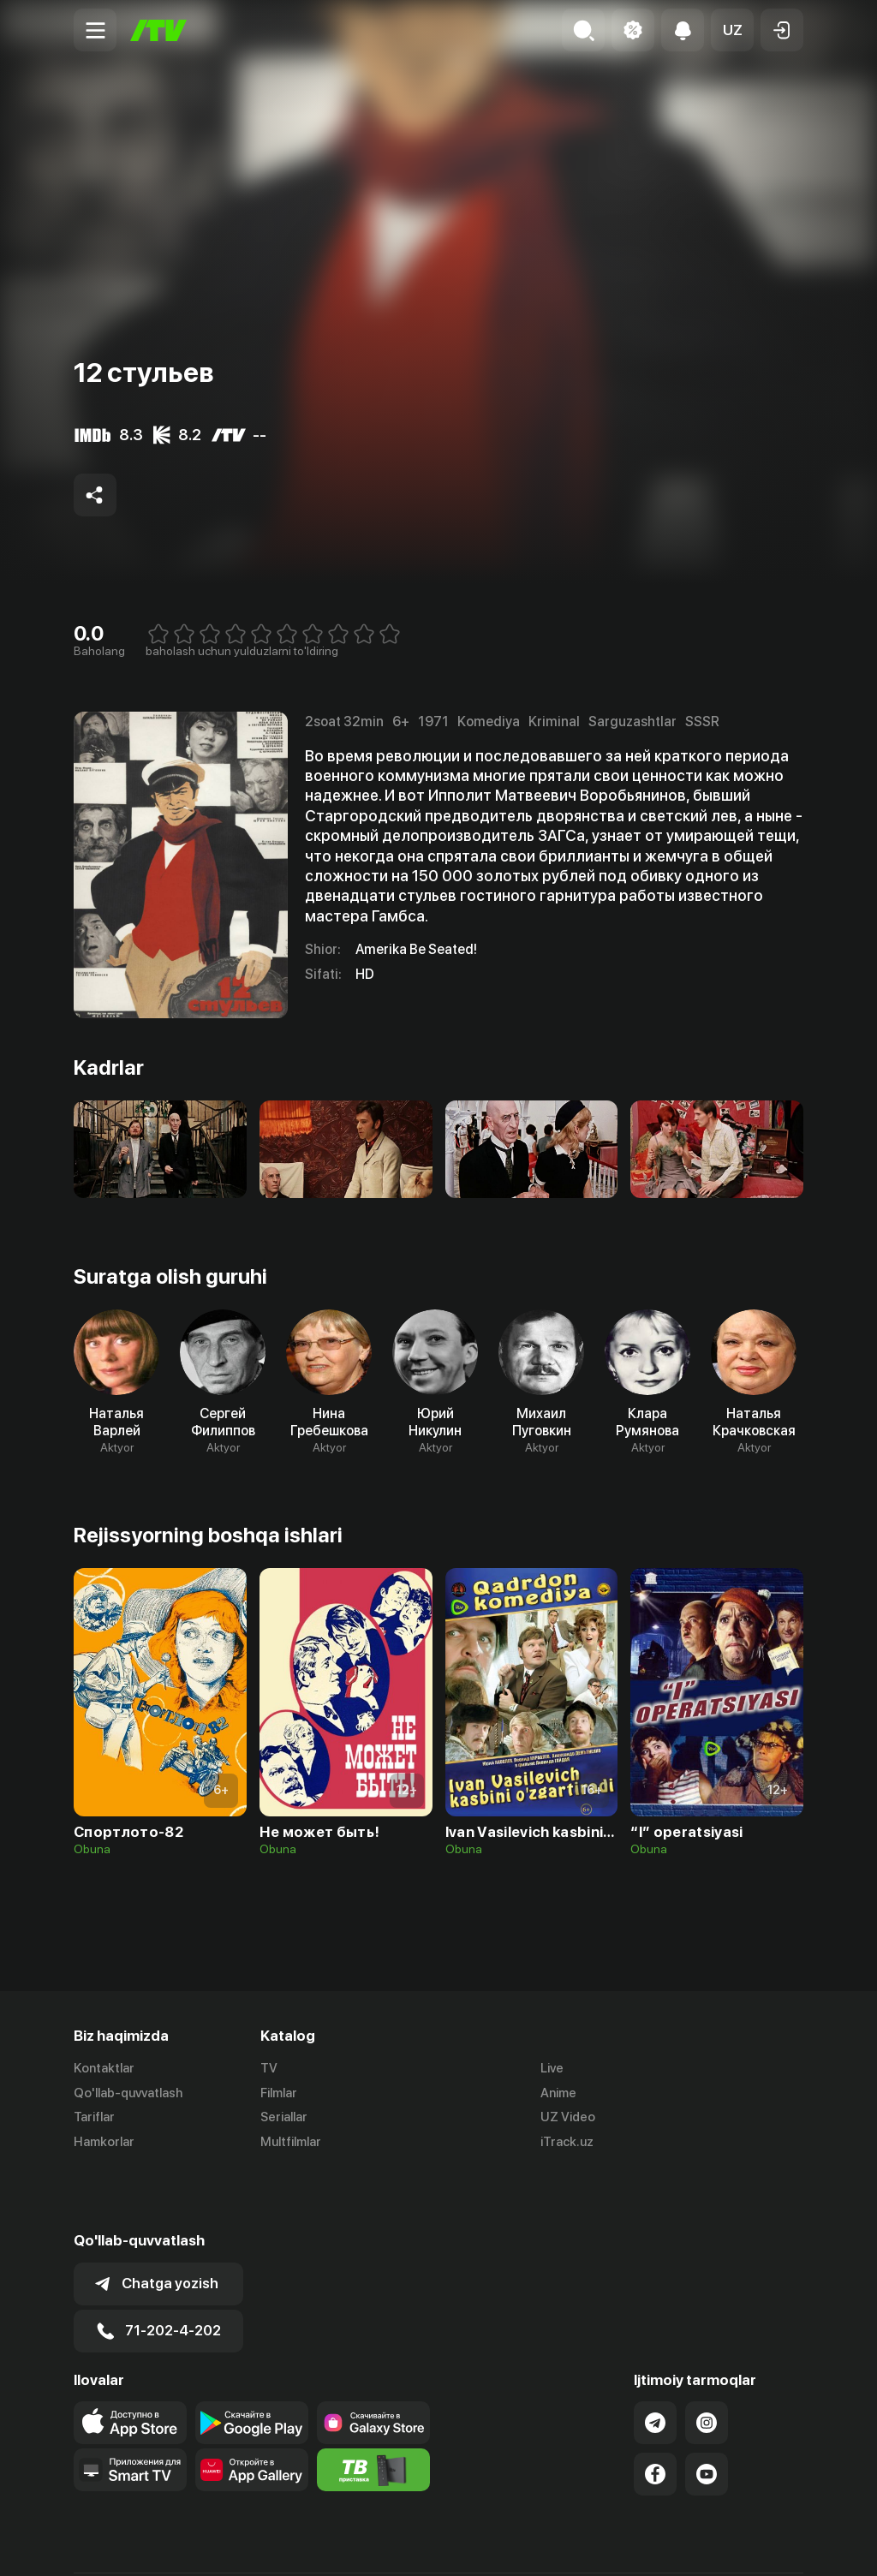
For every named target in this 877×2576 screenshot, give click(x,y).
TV (268, 2068)
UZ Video (567, 2118)
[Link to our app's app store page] (130, 2362)
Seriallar (283, 2118)
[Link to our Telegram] (655, 2362)
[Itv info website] (373, 2409)
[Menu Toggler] (95, 30)
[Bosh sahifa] (158, 30)
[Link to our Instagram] (706, 2362)
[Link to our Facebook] (655, 2414)
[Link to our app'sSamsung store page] (373, 2362)
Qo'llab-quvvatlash (128, 2093)
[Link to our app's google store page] (251, 2362)
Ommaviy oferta (637, 2544)
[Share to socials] (95, 495)
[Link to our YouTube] (706, 2414)
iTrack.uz (567, 2142)
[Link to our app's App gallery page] (251, 2409)
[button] (732, 30)
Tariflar (94, 2118)
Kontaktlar (104, 2068)
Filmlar (278, 2093)
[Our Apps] (130, 2409)
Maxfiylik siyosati (754, 2544)
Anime (558, 2093)
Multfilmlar (290, 2142)
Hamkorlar (104, 2142)
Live (552, 2068)
